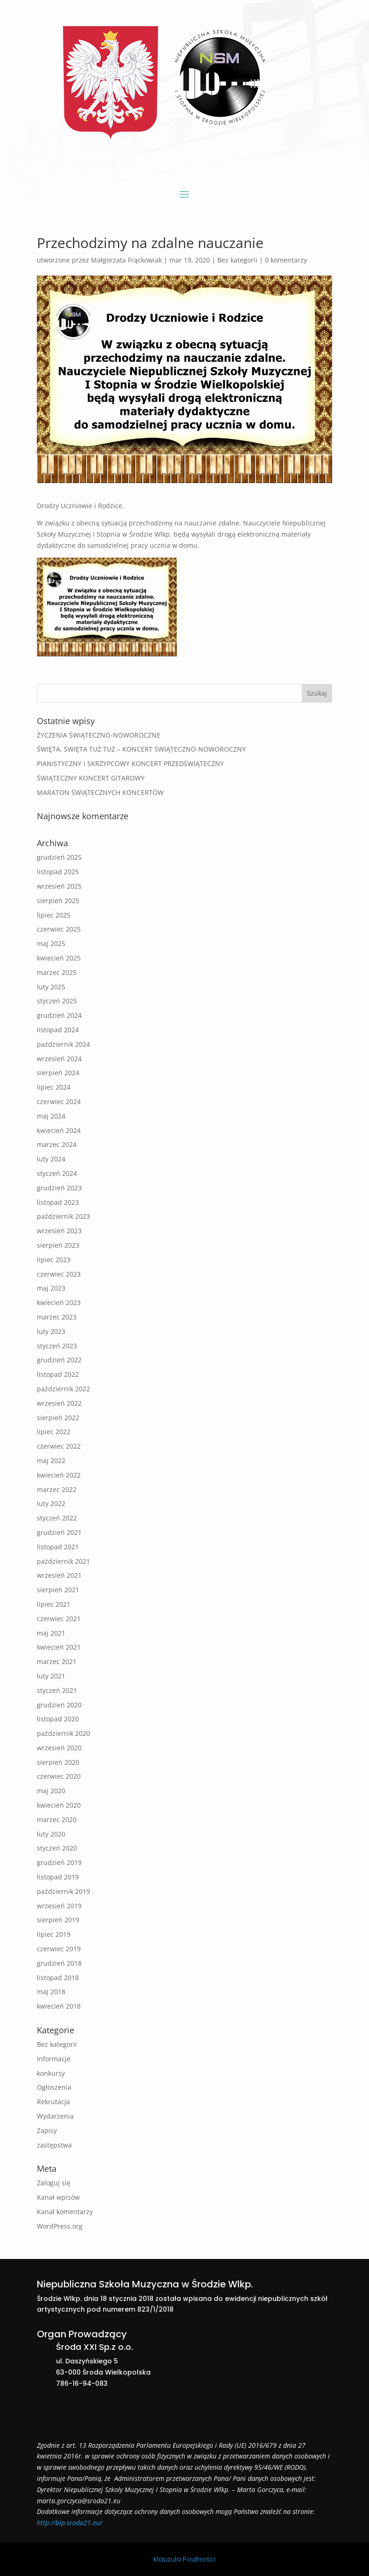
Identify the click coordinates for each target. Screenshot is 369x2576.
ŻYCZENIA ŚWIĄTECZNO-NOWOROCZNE (98, 735)
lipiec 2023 (53, 1259)
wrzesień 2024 (59, 1058)
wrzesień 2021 (59, 1575)
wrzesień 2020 (59, 1747)
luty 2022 (51, 1503)
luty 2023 (51, 1331)
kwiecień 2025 (59, 957)
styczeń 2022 (57, 1517)
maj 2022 (51, 1460)
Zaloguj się (53, 2182)
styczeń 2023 (57, 1345)
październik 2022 (63, 1388)
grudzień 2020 (59, 1704)
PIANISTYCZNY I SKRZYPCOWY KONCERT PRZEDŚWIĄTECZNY (130, 763)
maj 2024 (51, 1116)
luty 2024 (51, 1158)
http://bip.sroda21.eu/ (69, 2522)
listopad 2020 (58, 1718)
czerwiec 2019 (59, 1948)
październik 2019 (63, 1891)
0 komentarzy (286, 260)
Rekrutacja (53, 2101)
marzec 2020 (57, 1819)
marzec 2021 (57, 1661)
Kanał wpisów (58, 2197)
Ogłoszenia (54, 2087)
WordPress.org (60, 2226)
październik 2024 (63, 1044)
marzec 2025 (57, 972)
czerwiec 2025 (59, 929)
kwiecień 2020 (59, 1805)
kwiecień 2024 (59, 1130)
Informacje (53, 2058)
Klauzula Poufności (184, 2559)
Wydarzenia (55, 2116)
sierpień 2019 (58, 1919)
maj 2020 (51, 1790)
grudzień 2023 (59, 1187)
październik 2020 (63, 1733)
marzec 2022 (57, 1489)
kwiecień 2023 (59, 1302)
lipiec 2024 (53, 1087)
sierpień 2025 (58, 900)
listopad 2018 (58, 1977)
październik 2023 (63, 1216)
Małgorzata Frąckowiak (126, 260)
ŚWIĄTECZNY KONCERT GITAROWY (91, 777)
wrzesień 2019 (59, 1905)
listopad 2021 (58, 1546)
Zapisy (47, 2130)
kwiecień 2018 (59, 2006)
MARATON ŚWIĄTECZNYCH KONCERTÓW (100, 792)
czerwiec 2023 (59, 1274)
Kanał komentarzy (65, 2211)
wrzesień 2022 (59, 1403)
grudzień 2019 (59, 1862)
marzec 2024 (57, 1144)
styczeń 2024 (57, 1173)
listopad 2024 (58, 1029)
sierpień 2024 (58, 1072)
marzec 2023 (57, 1316)
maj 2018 (51, 1991)
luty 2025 (51, 986)
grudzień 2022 (59, 1359)
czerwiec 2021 (59, 1618)
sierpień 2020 (58, 1762)
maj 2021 (51, 1633)
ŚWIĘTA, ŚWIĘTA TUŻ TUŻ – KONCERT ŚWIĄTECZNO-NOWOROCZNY (141, 749)
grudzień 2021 (59, 1532)
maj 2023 (51, 1288)
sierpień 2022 (58, 1417)
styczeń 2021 (57, 1690)
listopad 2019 (58, 1876)
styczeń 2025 (57, 1000)
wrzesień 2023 (59, 1230)
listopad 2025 (58, 871)
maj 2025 (51, 943)
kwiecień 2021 (59, 1647)
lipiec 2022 (53, 1431)
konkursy (51, 2073)
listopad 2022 (58, 1374)
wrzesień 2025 (59, 886)
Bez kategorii (237, 260)
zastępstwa (54, 2145)
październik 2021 (63, 1561)
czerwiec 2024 (59, 1101)
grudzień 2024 (59, 1015)
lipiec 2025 (53, 915)
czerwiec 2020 (59, 1776)
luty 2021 (51, 1675)
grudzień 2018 (59, 1963)
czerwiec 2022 (59, 1446)
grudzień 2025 (59, 857)
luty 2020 (51, 1834)
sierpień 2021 (58, 1589)
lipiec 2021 (53, 1604)
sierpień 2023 (58, 1245)
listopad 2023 (58, 1202)
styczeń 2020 (57, 1848)
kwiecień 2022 (59, 1475)
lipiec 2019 (53, 1934)
